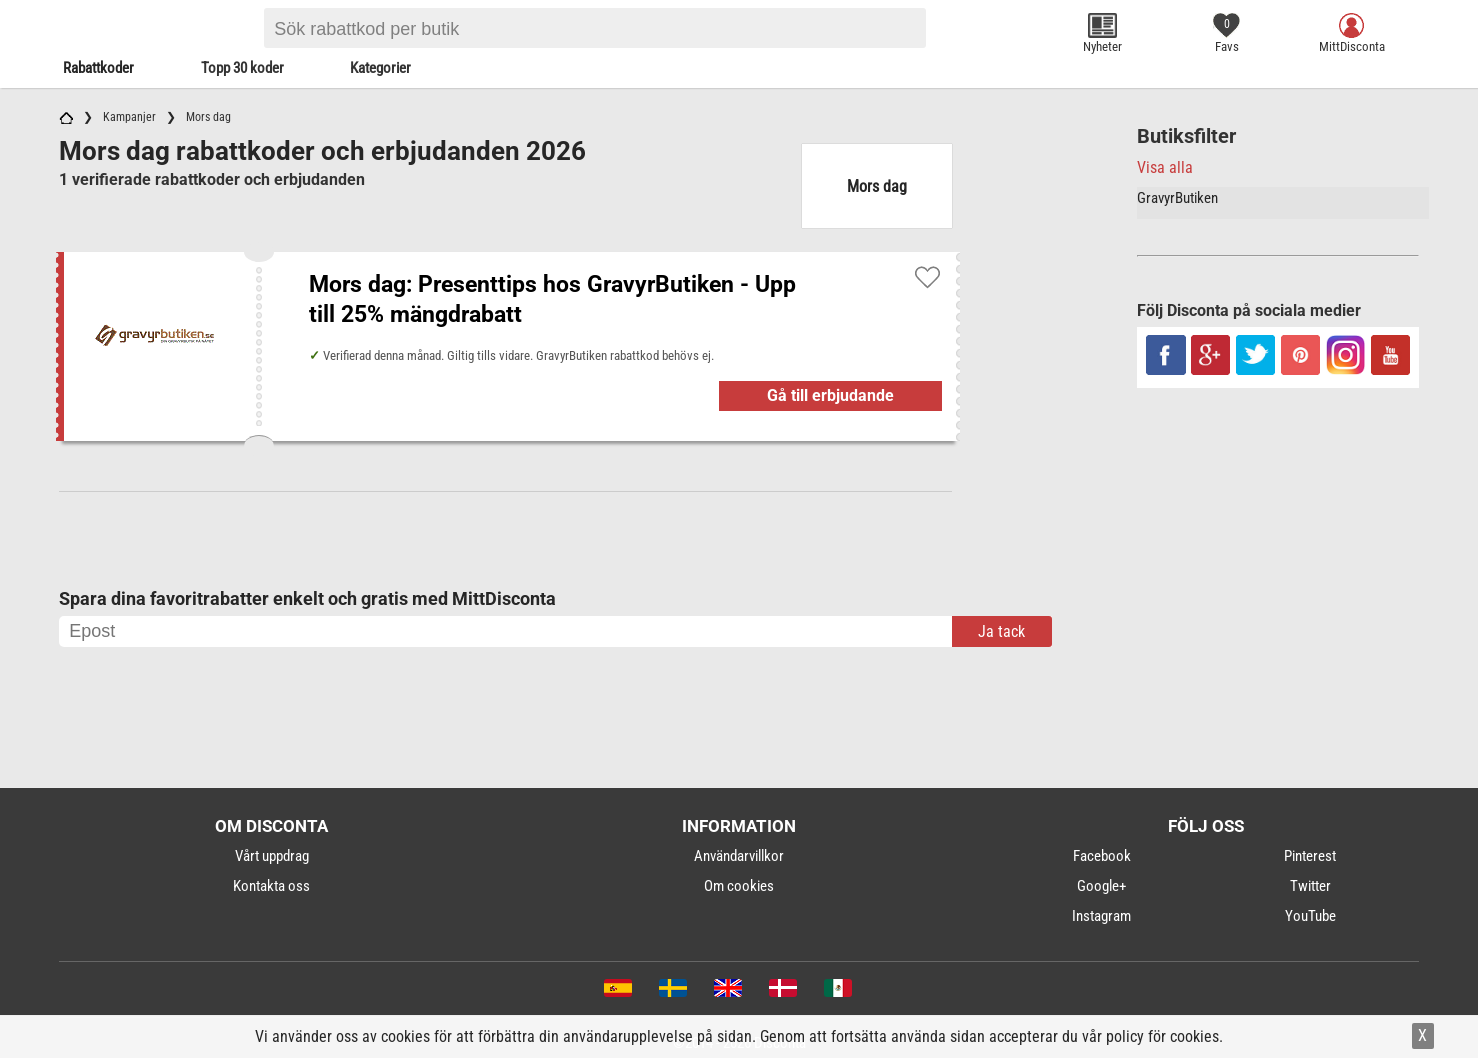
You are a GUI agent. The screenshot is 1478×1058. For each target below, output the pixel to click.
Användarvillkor (739, 856)
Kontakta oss (271, 886)
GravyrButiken (1177, 198)
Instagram (1101, 916)
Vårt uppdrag (272, 856)
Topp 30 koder (242, 68)
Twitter (1310, 886)
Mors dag (877, 186)
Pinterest (1310, 856)
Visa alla (1165, 167)
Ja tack (1001, 631)
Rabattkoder (98, 68)
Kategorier (380, 68)
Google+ (1101, 886)
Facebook (1102, 856)
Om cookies (739, 886)
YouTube (1310, 916)
